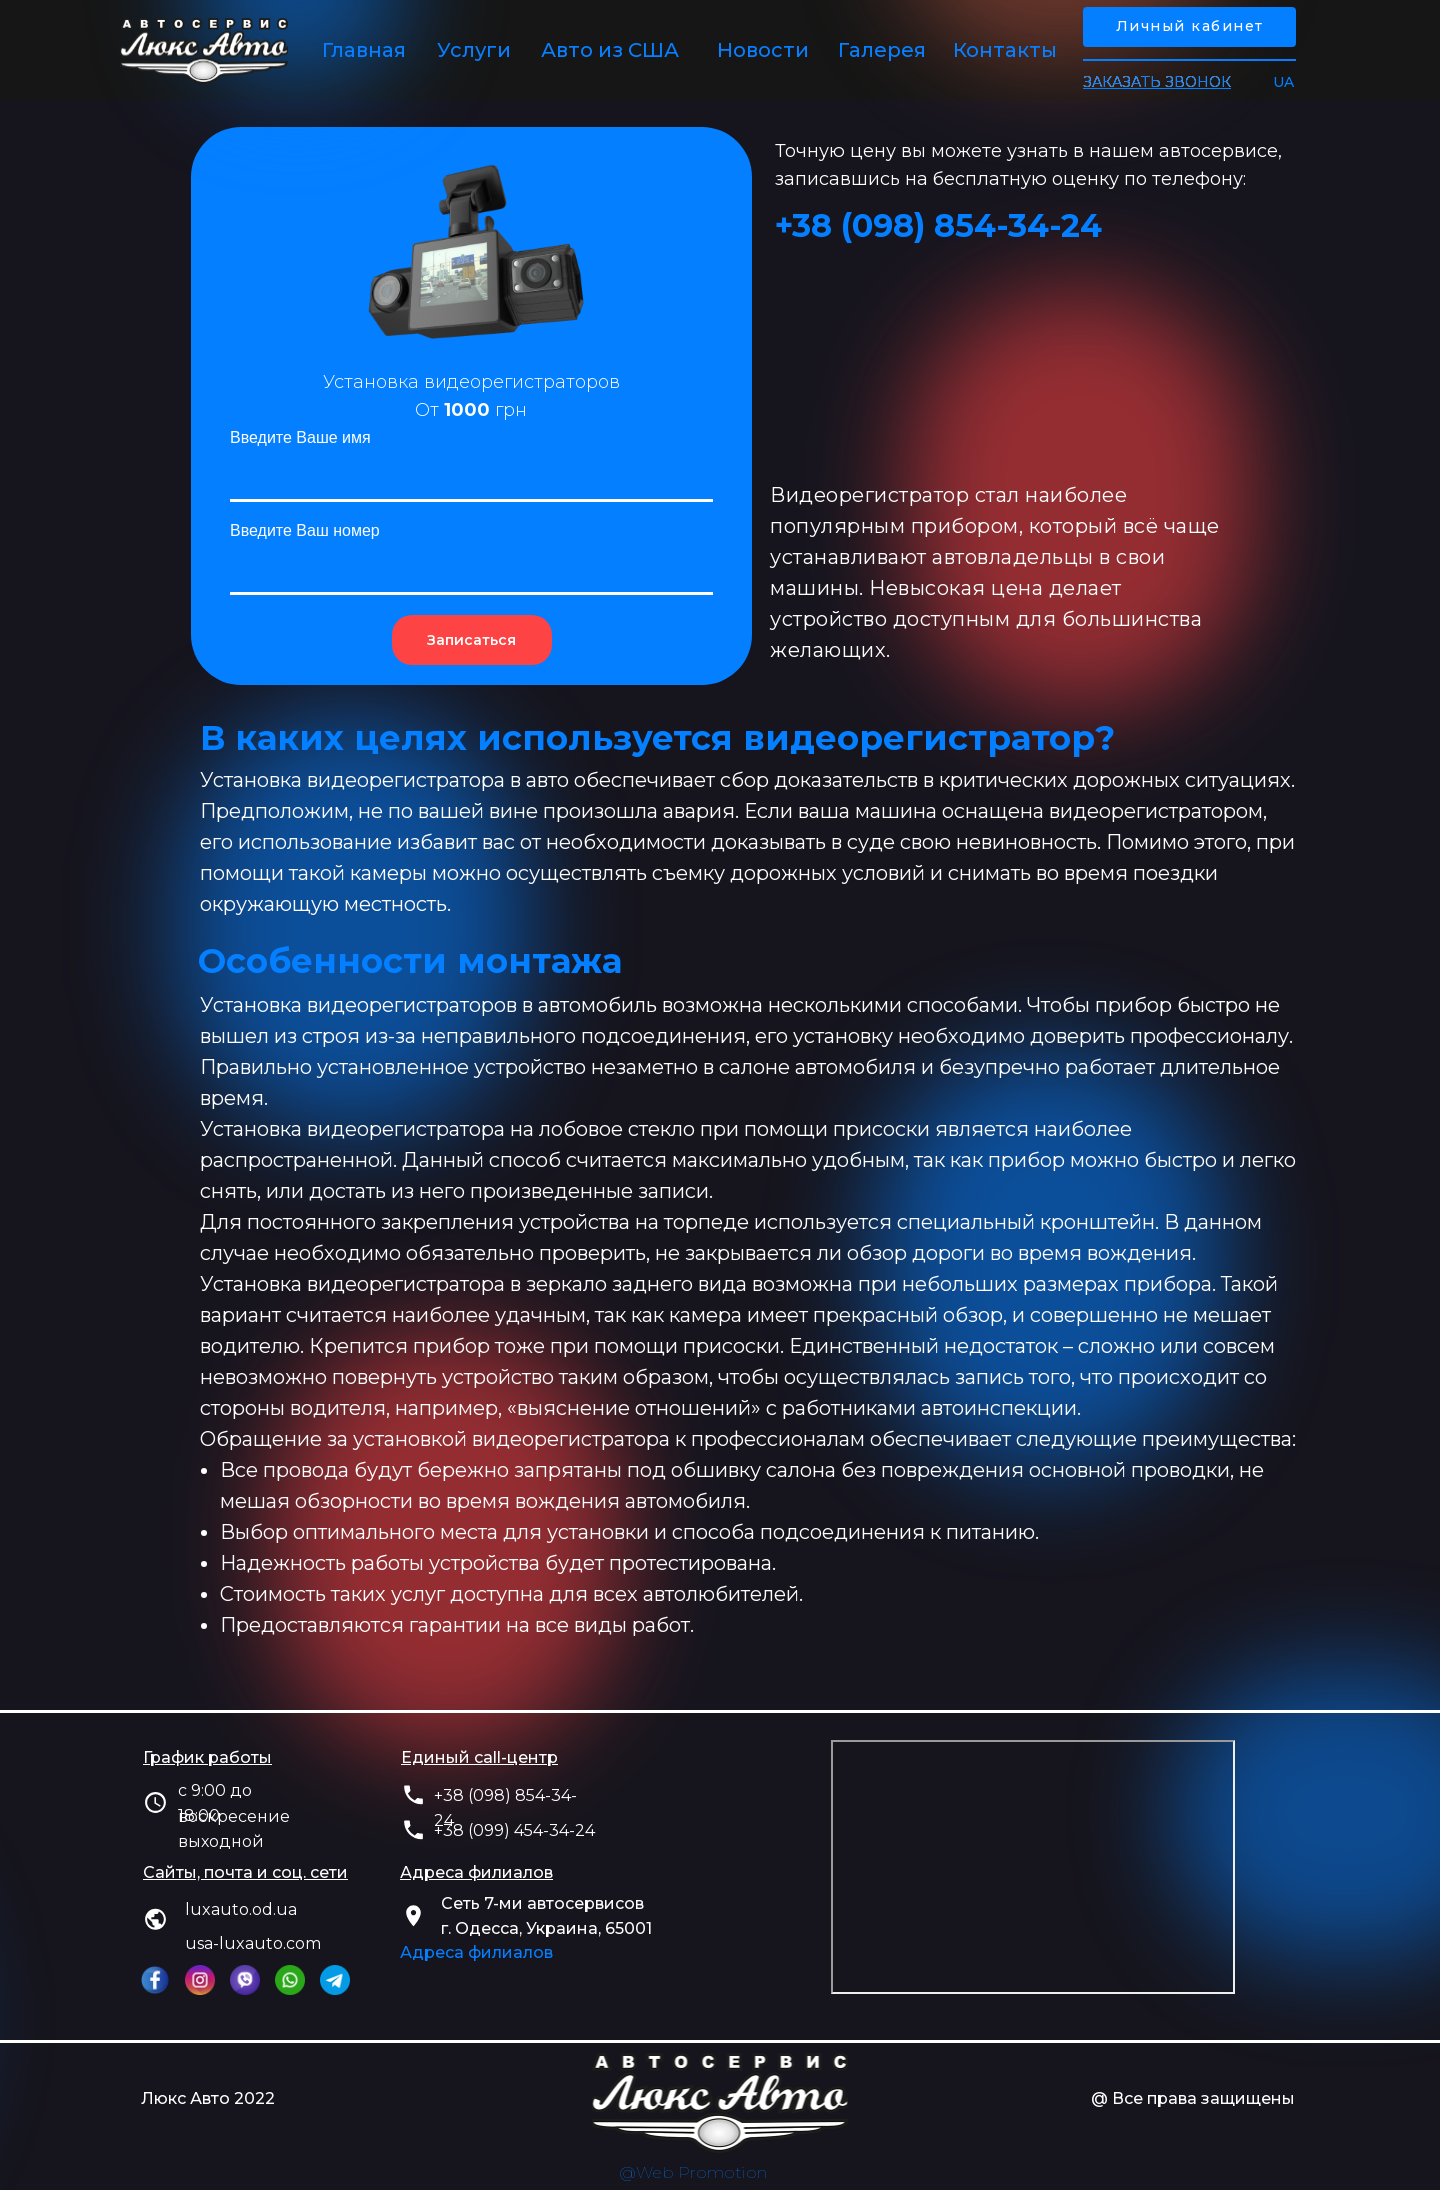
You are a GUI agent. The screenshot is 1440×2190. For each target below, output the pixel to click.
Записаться (471, 640)
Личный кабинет (1190, 26)
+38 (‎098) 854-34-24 (938, 225)
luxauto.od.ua (241, 1909)
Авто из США (610, 50)
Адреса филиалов (476, 1952)
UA (1283, 82)
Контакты (1005, 50)
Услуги (474, 50)
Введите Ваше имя (300, 437)
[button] (1157, 82)
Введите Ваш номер (305, 530)
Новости (763, 50)
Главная (364, 50)
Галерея (882, 50)
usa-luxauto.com (253, 1943)
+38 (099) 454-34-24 (514, 1830)
